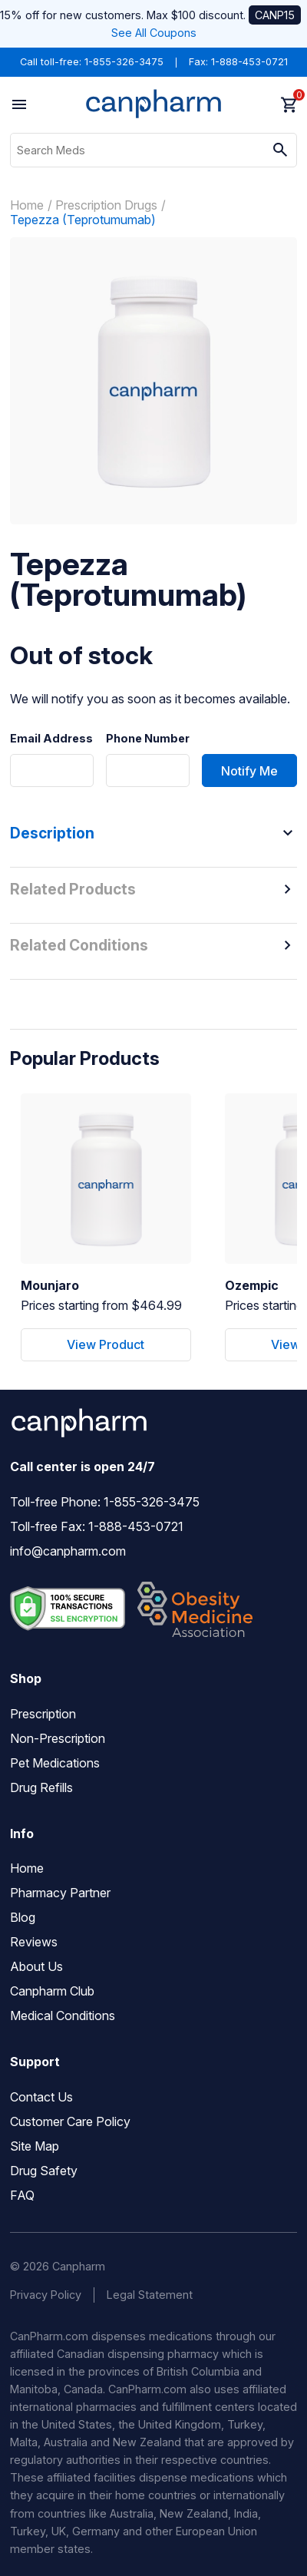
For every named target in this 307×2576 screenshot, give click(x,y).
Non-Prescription (57, 1738)
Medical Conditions (62, 2015)
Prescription (43, 1713)
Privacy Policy (45, 2294)
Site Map (34, 2146)
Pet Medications (55, 1763)
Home (27, 205)
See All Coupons (153, 32)
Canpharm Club (52, 1991)
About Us (36, 1966)
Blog (22, 1917)
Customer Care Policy (70, 2121)
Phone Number (148, 738)
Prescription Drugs (106, 205)
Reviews (34, 1941)
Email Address (51, 738)
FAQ (22, 2195)
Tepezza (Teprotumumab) (83, 219)
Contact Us (41, 2097)
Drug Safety (44, 2170)
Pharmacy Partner (60, 1892)
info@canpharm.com (68, 1551)
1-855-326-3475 (123, 62)
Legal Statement (150, 2294)
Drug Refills (41, 1787)
